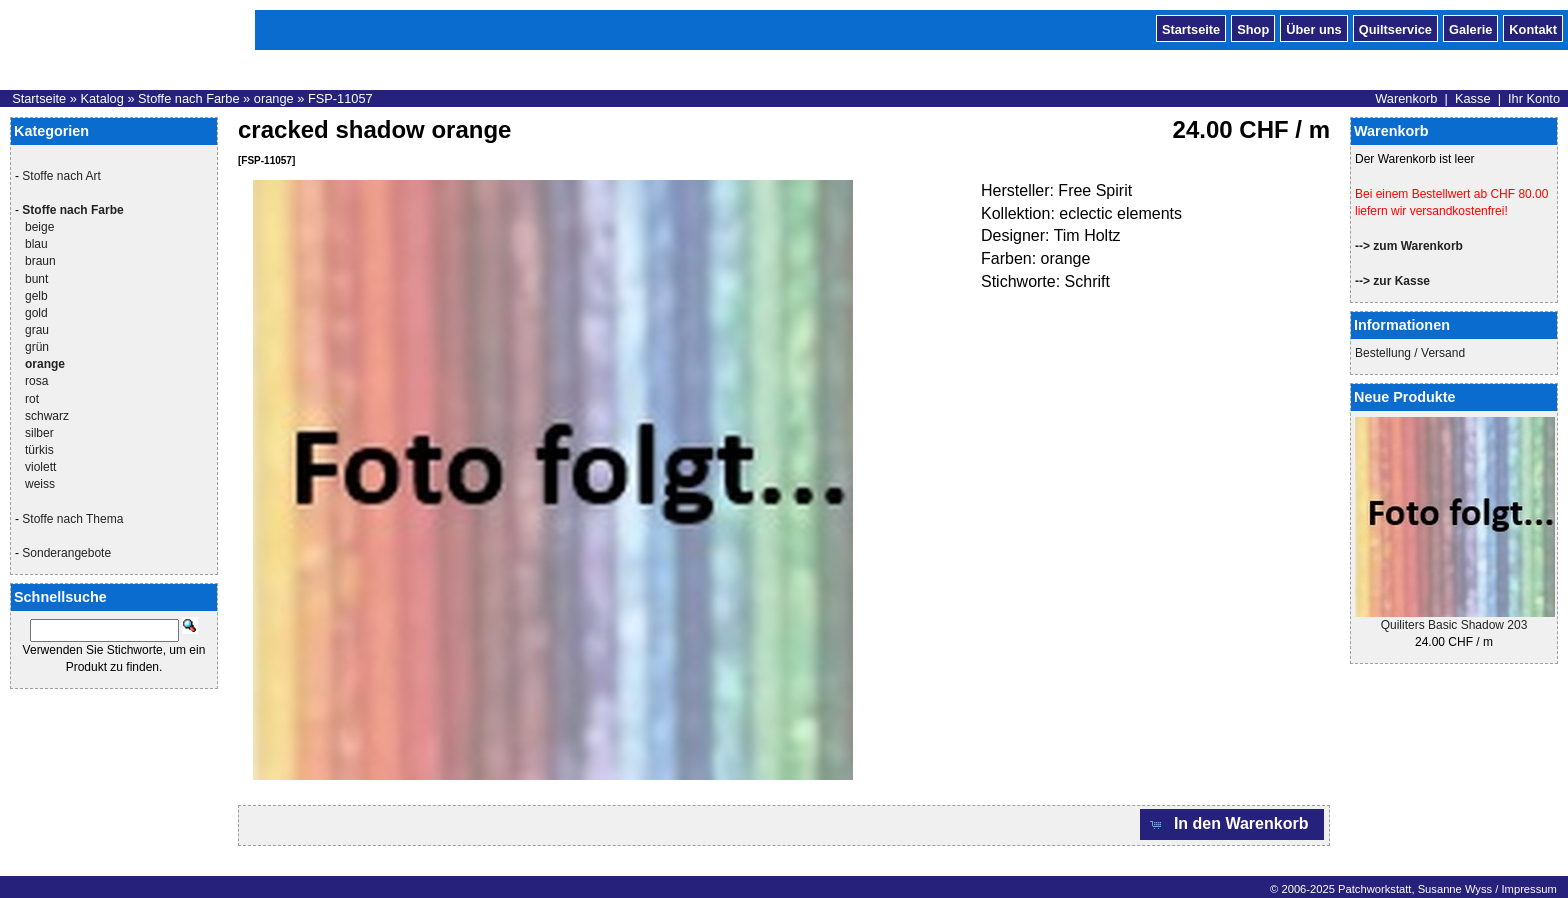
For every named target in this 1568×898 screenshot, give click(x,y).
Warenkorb (1406, 98)
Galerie (1470, 28)
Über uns (1313, 28)
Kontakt (1533, 28)
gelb (36, 296)
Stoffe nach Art (61, 176)
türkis (39, 450)
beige (39, 227)
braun (40, 261)
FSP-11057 (340, 98)
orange (274, 98)
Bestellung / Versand (1410, 353)
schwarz (47, 416)
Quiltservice (1395, 28)
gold (36, 313)
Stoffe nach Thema (72, 519)
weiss (40, 484)
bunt (36, 279)
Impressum (1528, 889)
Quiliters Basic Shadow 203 (1454, 625)
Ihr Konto (1534, 98)
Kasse (1473, 98)
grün (37, 347)
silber (39, 433)
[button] (1232, 824)
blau (36, 244)
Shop (1253, 28)
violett (40, 467)
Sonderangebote (66, 553)
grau (37, 330)
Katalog (101, 98)
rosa (36, 381)
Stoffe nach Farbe (189, 98)
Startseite (1191, 28)
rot (32, 399)
